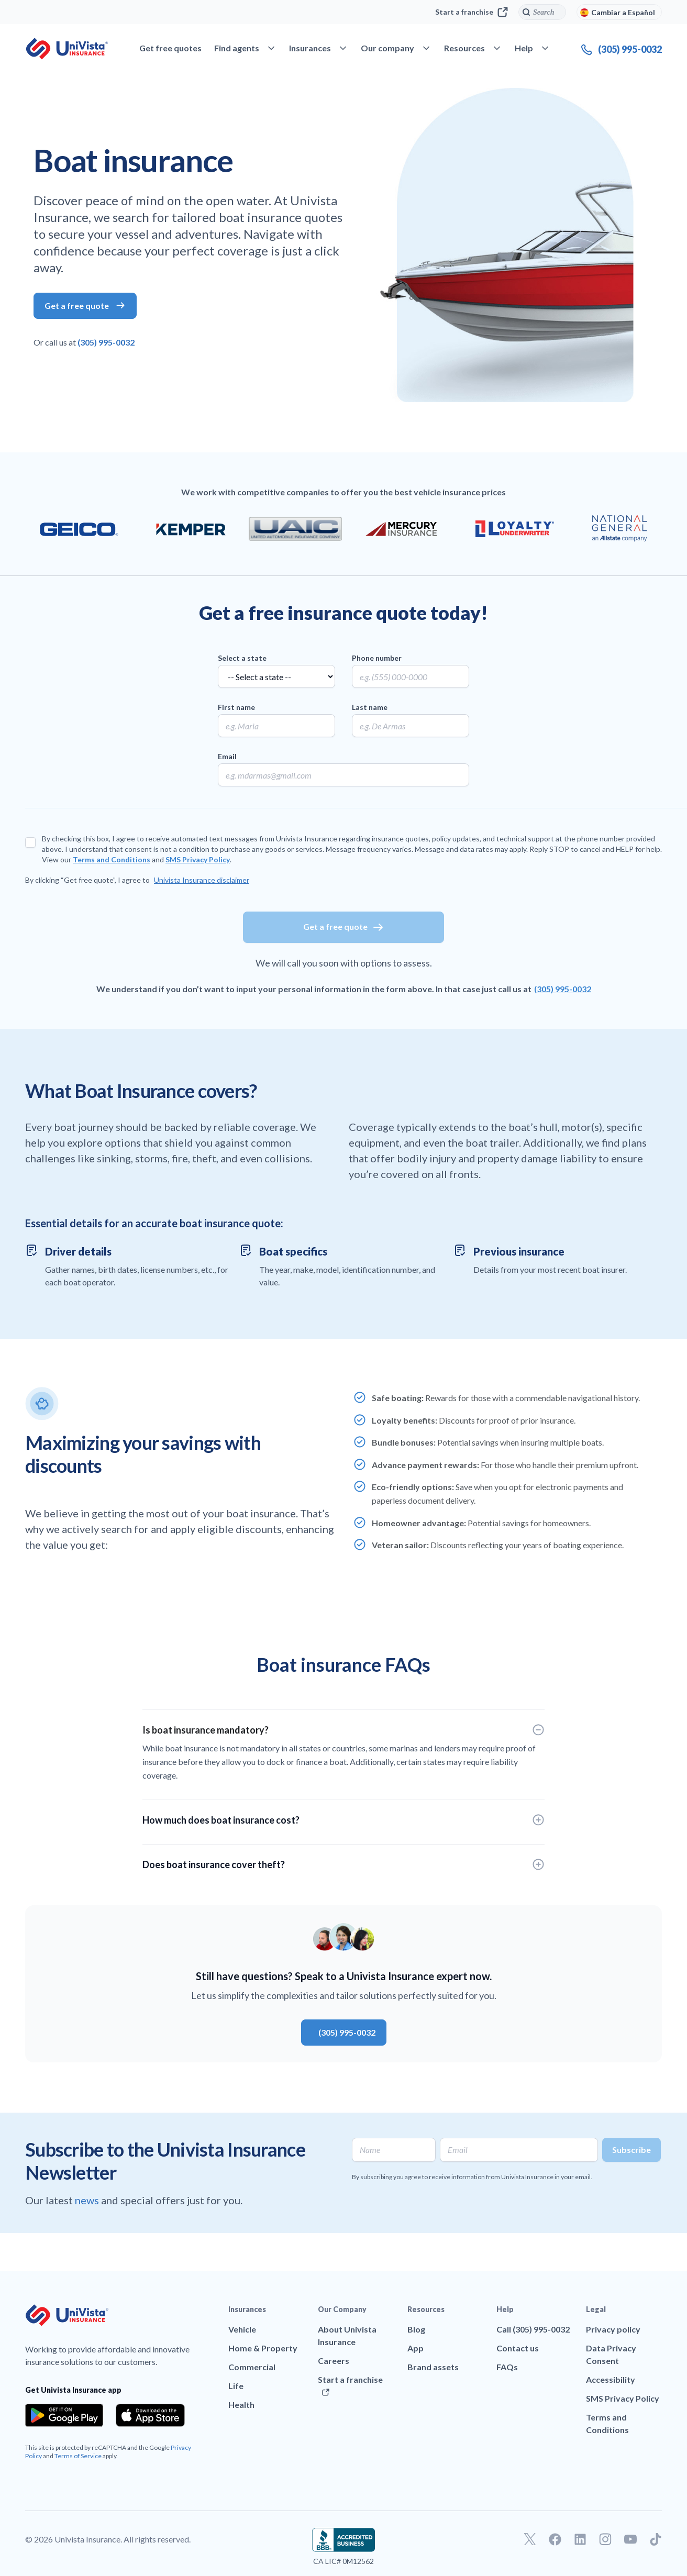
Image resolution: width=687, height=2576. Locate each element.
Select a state (242, 657)
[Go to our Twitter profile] (530, 2539)
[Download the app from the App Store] (150, 2415)
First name (236, 707)
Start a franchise (471, 12)
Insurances (247, 2309)
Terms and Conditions (111, 859)
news (88, 2200)
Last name (369, 707)
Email (227, 756)
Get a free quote (343, 927)
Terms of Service (78, 2456)
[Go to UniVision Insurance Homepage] (67, 49)
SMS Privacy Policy (197, 859)
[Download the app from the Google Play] (64, 2415)
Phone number (377, 657)
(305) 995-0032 (106, 342)
